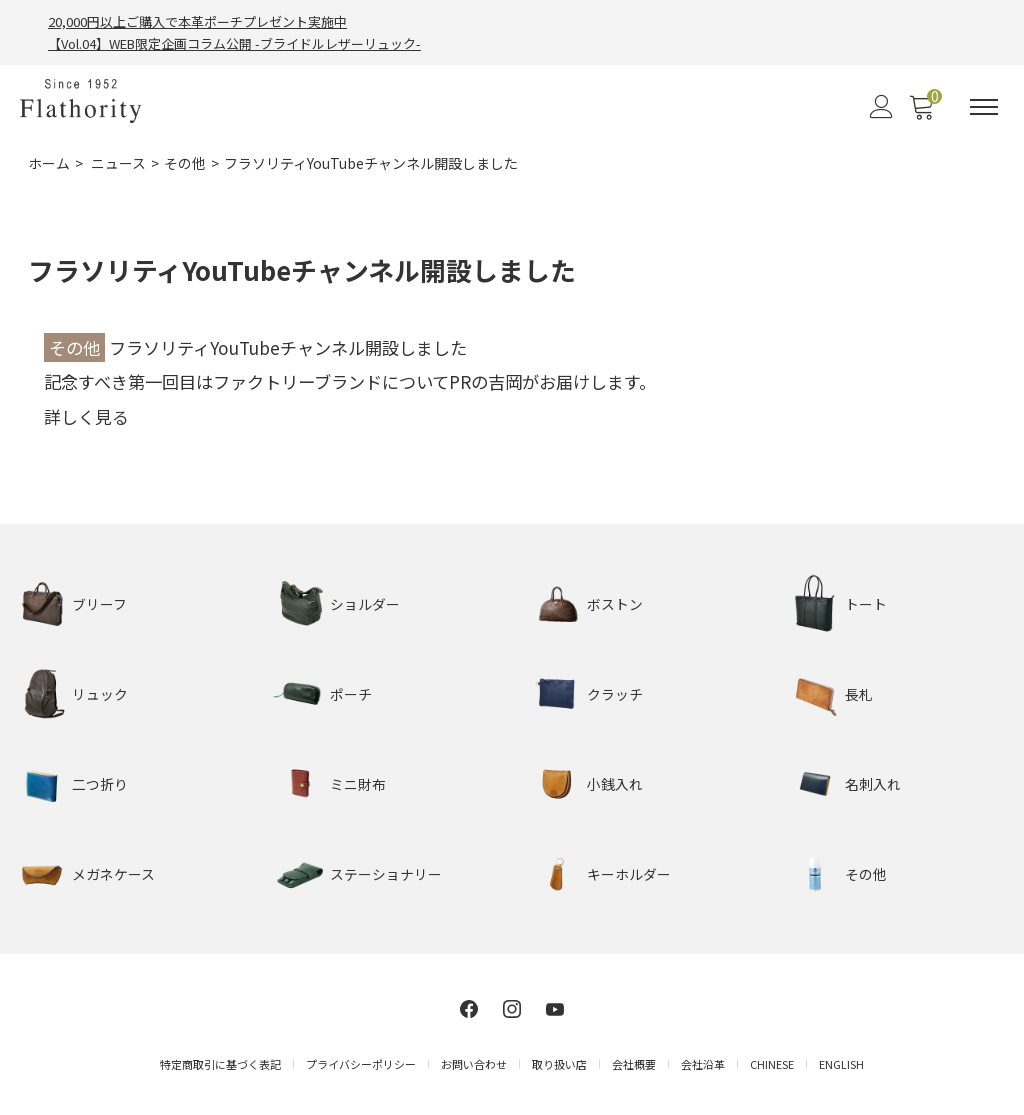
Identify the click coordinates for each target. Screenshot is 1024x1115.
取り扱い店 (559, 1064)
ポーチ (351, 694)
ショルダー (365, 604)
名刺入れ (873, 784)
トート (866, 604)
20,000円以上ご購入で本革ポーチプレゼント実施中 (197, 21)
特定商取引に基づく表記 (220, 1064)
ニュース (118, 164)
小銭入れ (615, 784)
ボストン (615, 604)
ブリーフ (99, 604)
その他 (185, 164)
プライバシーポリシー (361, 1064)
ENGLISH (841, 1064)
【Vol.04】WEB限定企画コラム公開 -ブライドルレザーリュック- (234, 44)
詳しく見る (86, 416)
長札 (859, 694)
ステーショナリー (386, 874)
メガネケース (113, 874)
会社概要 (634, 1064)
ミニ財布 (358, 784)
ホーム (49, 164)
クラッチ (615, 694)
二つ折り (100, 784)
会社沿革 (703, 1064)
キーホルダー (629, 874)
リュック (100, 694)
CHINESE (772, 1064)
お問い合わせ (474, 1064)
